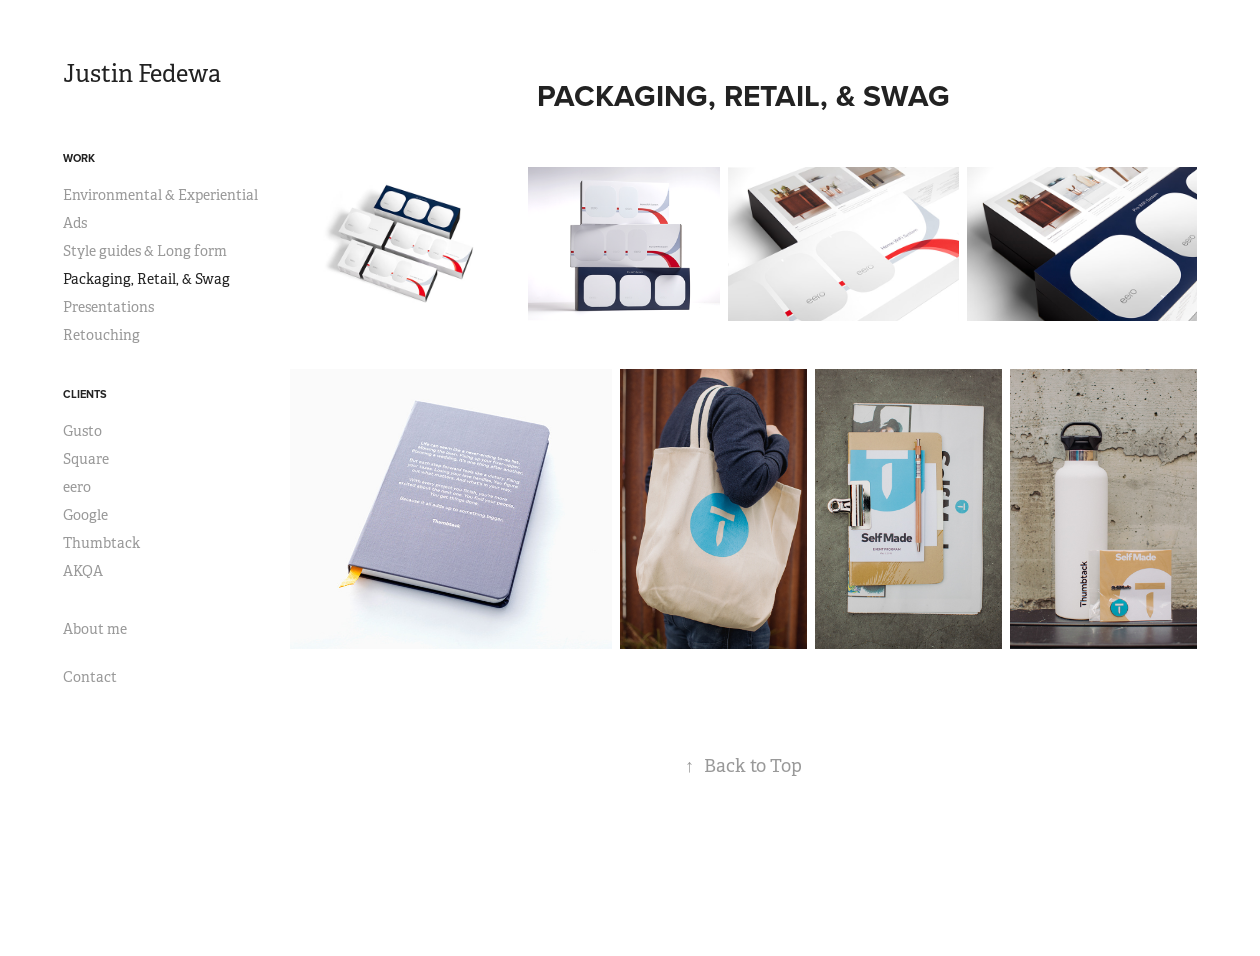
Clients (85, 394)
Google (85, 515)
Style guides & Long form (145, 251)
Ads (75, 223)
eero (77, 487)
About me (95, 629)
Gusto (82, 431)
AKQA (83, 571)
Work (79, 158)
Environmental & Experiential (160, 195)
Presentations (108, 307)
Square (86, 459)
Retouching (101, 335)
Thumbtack (101, 543)
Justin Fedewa (142, 74)
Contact (90, 677)
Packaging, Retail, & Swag (146, 279)
